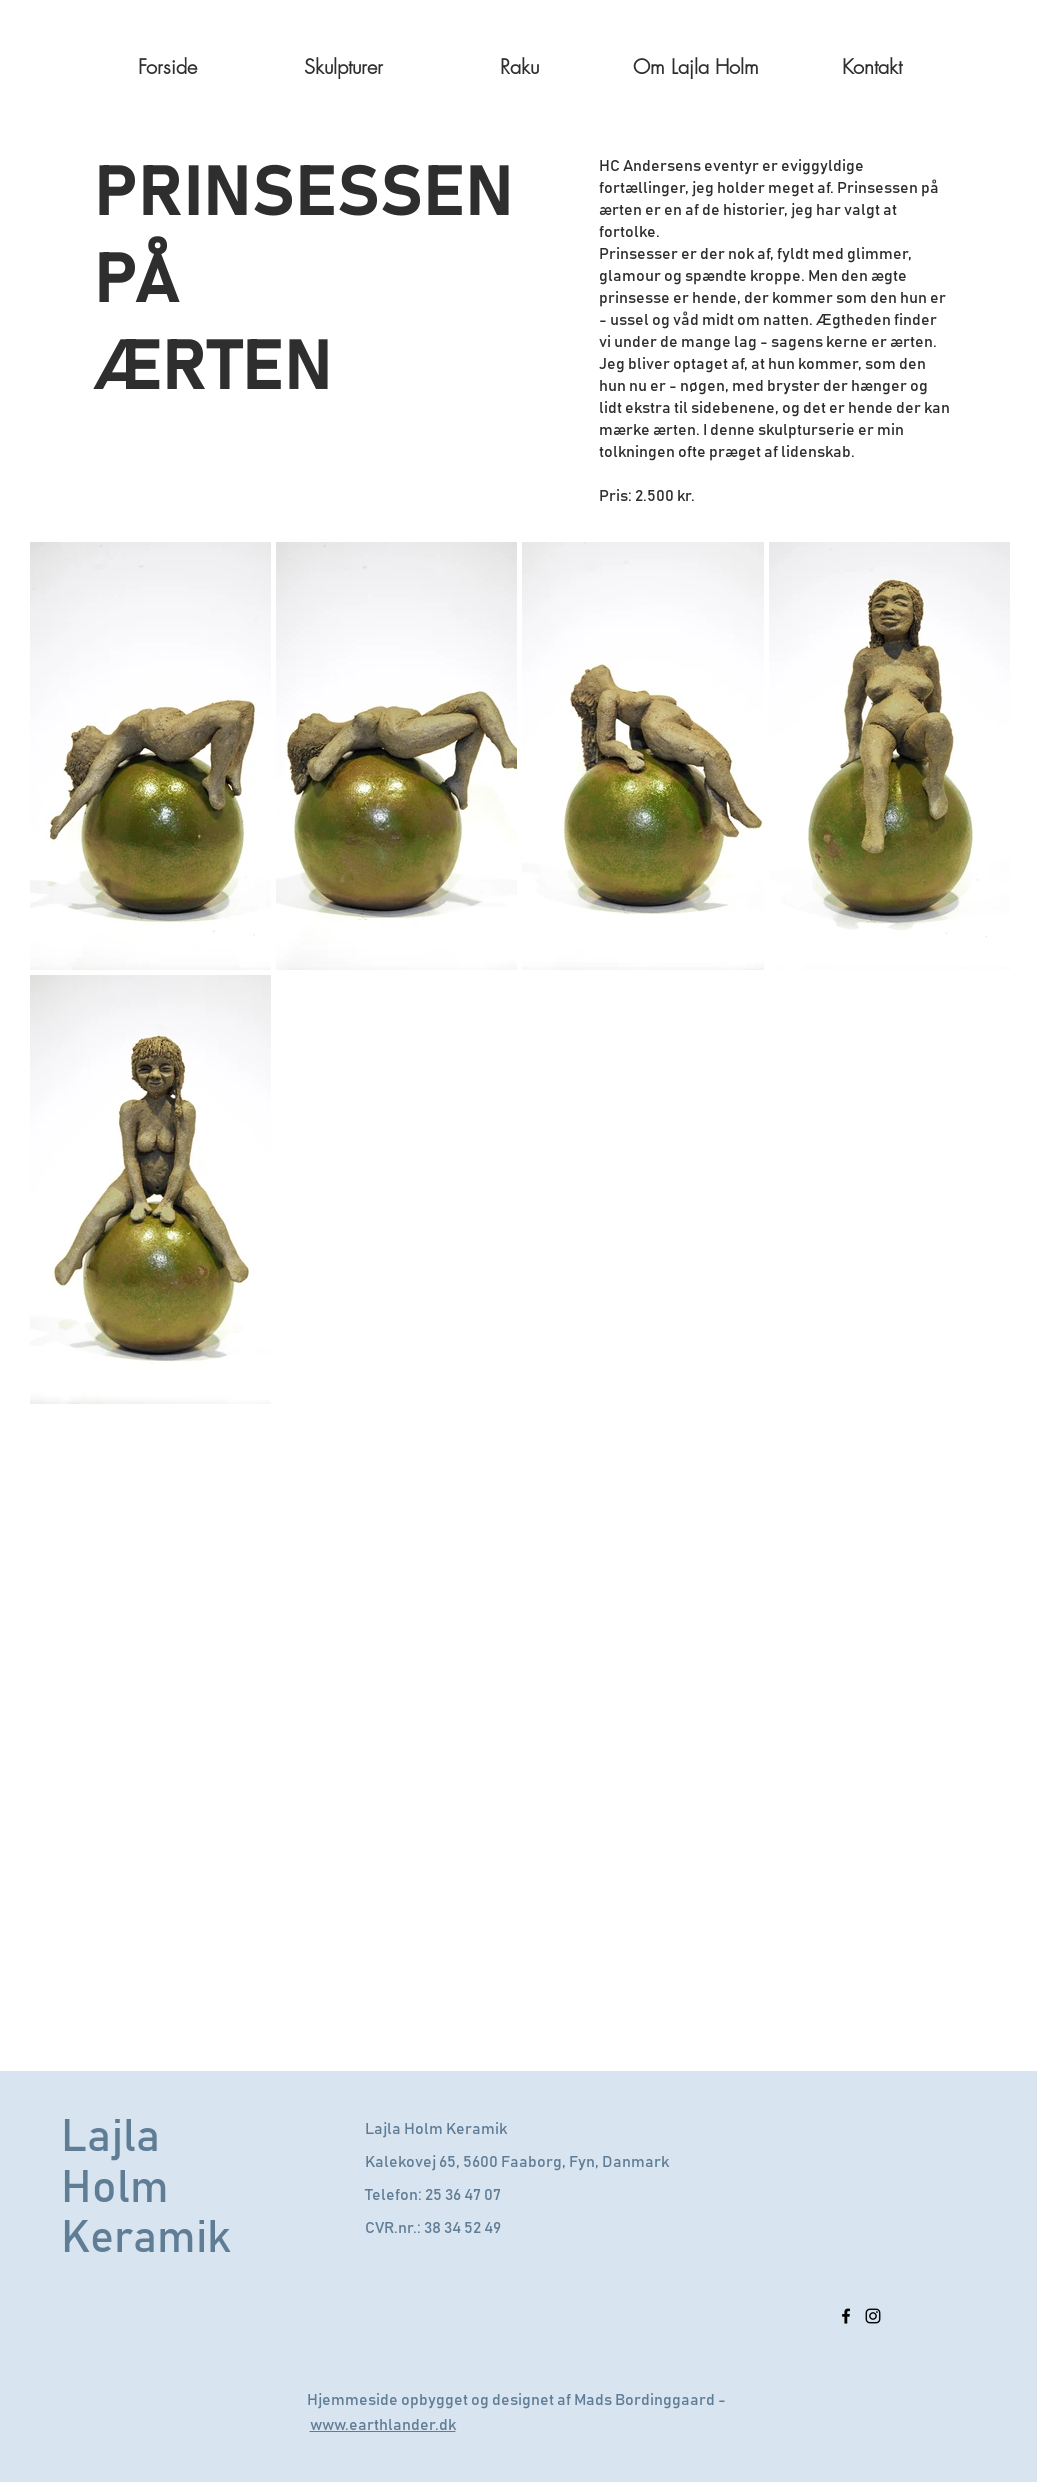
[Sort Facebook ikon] (846, 2316)
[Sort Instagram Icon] (873, 2316)
